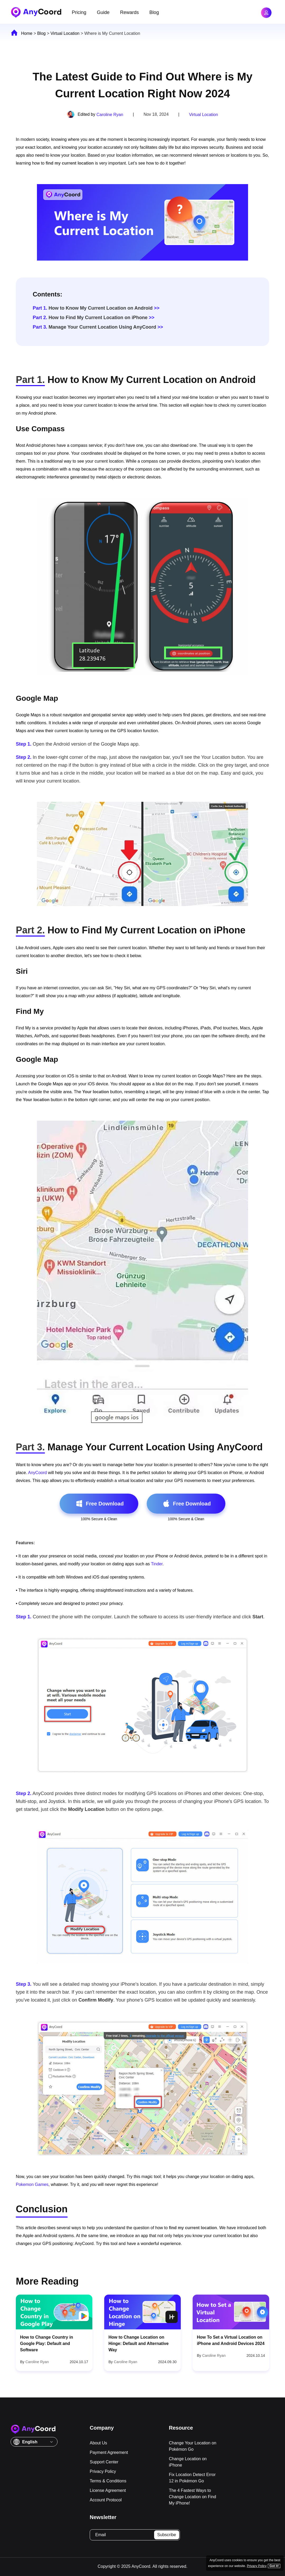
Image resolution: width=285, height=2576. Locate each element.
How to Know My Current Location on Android (93, 308)
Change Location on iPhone (188, 2462)
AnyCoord (37, 1472)
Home (26, 33)
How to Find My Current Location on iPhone (90, 317)
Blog (154, 12)
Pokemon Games (32, 2184)
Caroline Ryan (109, 114)
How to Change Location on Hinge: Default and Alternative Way (138, 2343)
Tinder (157, 1564)
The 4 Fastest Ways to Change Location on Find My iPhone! (192, 2496)
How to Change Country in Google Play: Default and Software (46, 2343)
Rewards (129, 12)
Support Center (104, 2462)
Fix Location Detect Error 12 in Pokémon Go (192, 2477)
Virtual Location (64, 33)
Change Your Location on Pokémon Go (192, 2446)
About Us (98, 2443)
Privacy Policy (103, 2471)
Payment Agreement (109, 2452)
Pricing (79, 12)
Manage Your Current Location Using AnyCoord (94, 327)
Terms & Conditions (108, 2481)
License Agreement (108, 2490)
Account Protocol (106, 2500)
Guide (103, 12)
